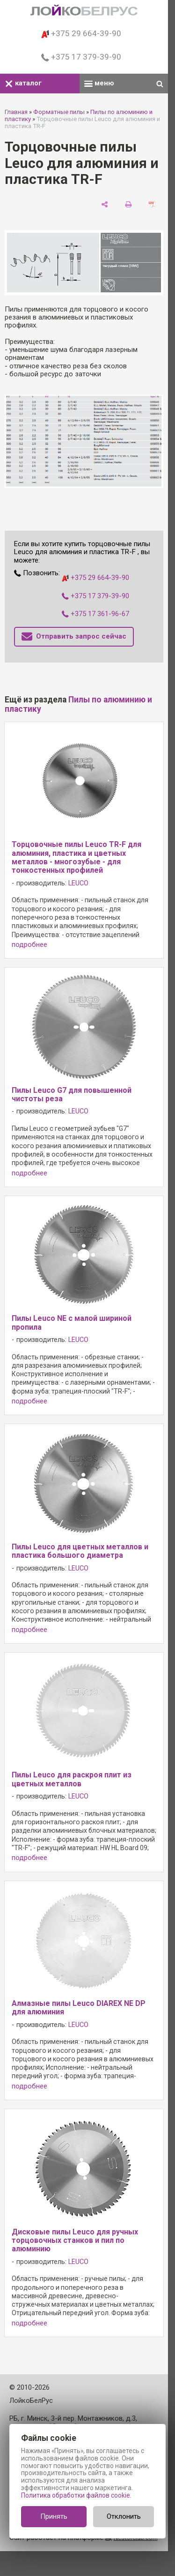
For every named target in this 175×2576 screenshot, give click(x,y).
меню (99, 83)
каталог (23, 83)
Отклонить (124, 2516)
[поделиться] (105, 204)
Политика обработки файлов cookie (75, 2495)
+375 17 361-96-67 (95, 614)
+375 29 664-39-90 (81, 33)
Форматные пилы (59, 111)
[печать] (128, 204)
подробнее (29, 945)
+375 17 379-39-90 (81, 56)
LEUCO (78, 883)
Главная (16, 111)
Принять (53, 2516)
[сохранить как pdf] (152, 204)
